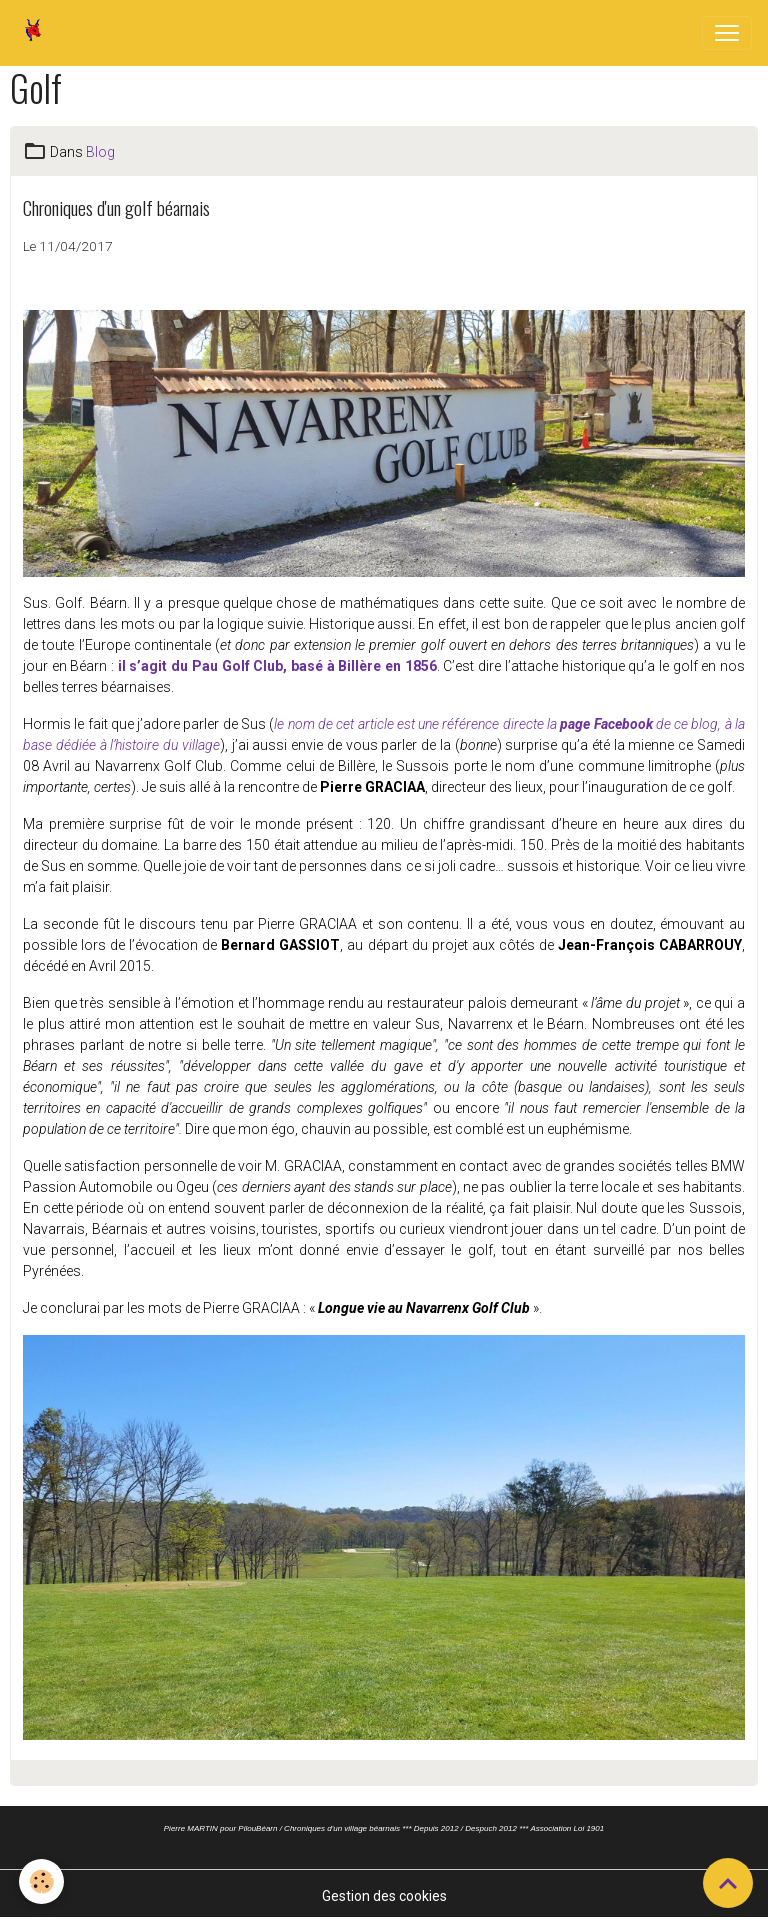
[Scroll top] (728, 1883)
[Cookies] (42, 1881)
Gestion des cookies (384, 1896)
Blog (100, 152)
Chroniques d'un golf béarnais (116, 207)
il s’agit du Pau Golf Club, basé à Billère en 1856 (275, 666)
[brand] (37, 33)
